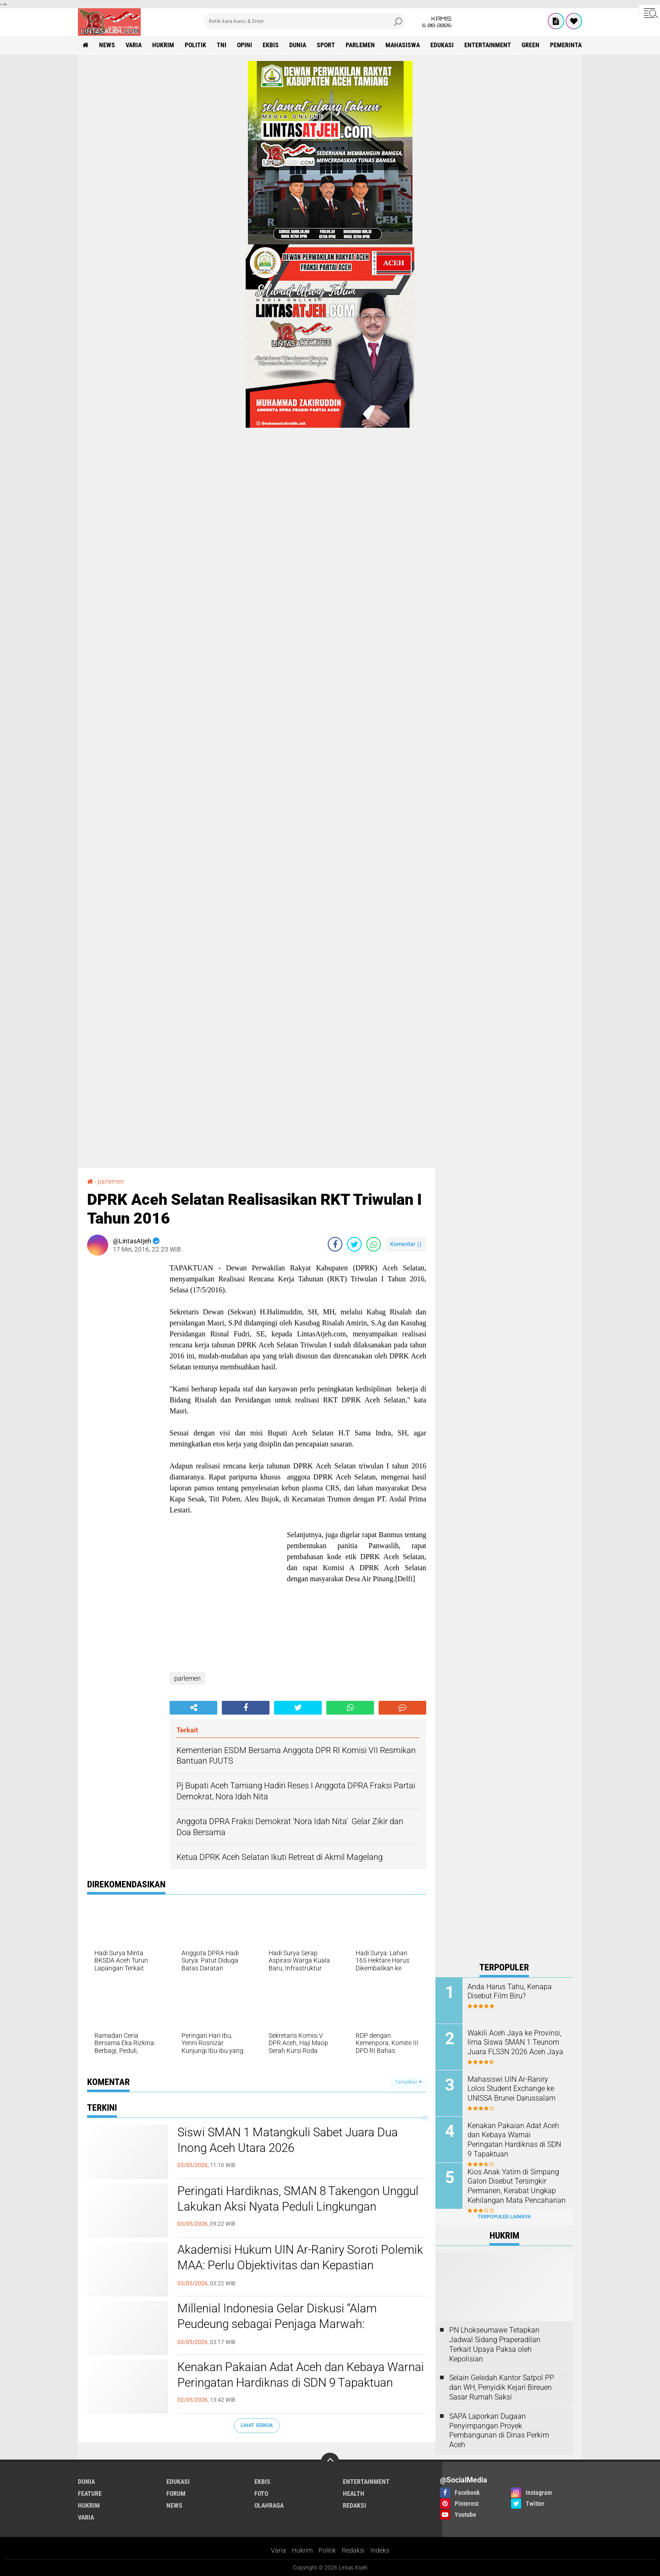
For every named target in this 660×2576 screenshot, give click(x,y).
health (353, 2493)
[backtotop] (330, 2462)
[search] (305, 21)
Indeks (379, 2550)
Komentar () (406, 1244)
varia (134, 45)
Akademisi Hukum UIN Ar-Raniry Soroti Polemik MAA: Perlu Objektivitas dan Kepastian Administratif (300, 2265)
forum (176, 2493)
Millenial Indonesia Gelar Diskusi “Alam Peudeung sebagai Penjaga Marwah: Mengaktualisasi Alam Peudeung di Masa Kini (294, 2323)
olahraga (269, 2505)
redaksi (354, 2505)
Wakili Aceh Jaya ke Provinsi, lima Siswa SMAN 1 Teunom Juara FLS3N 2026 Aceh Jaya (515, 2043)
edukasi (442, 45)
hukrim (163, 45)
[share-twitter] (354, 1244)
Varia (278, 2550)
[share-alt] (193, 1708)
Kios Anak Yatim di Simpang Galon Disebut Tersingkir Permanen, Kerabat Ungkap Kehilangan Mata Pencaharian (517, 2186)
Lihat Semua (257, 2425)
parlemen (360, 45)
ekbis (271, 45)
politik (195, 45)
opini (244, 45)
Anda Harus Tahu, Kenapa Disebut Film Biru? (510, 1991)
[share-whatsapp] (373, 1244)
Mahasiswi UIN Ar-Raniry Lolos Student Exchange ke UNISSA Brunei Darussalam (512, 2089)
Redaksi (353, 2550)
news (107, 45)
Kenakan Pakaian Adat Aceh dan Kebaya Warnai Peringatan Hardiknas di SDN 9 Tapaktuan (300, 2374)
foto (261, 2493)
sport (326, 45)
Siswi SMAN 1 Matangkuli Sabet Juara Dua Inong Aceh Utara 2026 (287, 2140)
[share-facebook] (335, 1244)
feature (90, 2493)
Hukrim (302, 2550)
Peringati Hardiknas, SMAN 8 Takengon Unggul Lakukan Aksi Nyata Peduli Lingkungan (297, 2198)
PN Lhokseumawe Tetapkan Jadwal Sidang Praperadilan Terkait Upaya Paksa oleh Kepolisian (494, 2344)
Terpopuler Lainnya (504, 2217)
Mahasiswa (402, 45)
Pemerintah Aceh (576, 45)
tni (221, 45)
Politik (327, 2550)
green (530, 45)
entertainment (487, 45)
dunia (297, 45)
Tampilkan (408, 2082)
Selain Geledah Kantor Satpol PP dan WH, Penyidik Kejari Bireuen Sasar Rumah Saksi (501, 2387)
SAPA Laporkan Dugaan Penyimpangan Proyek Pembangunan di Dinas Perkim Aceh (499, 2430)
